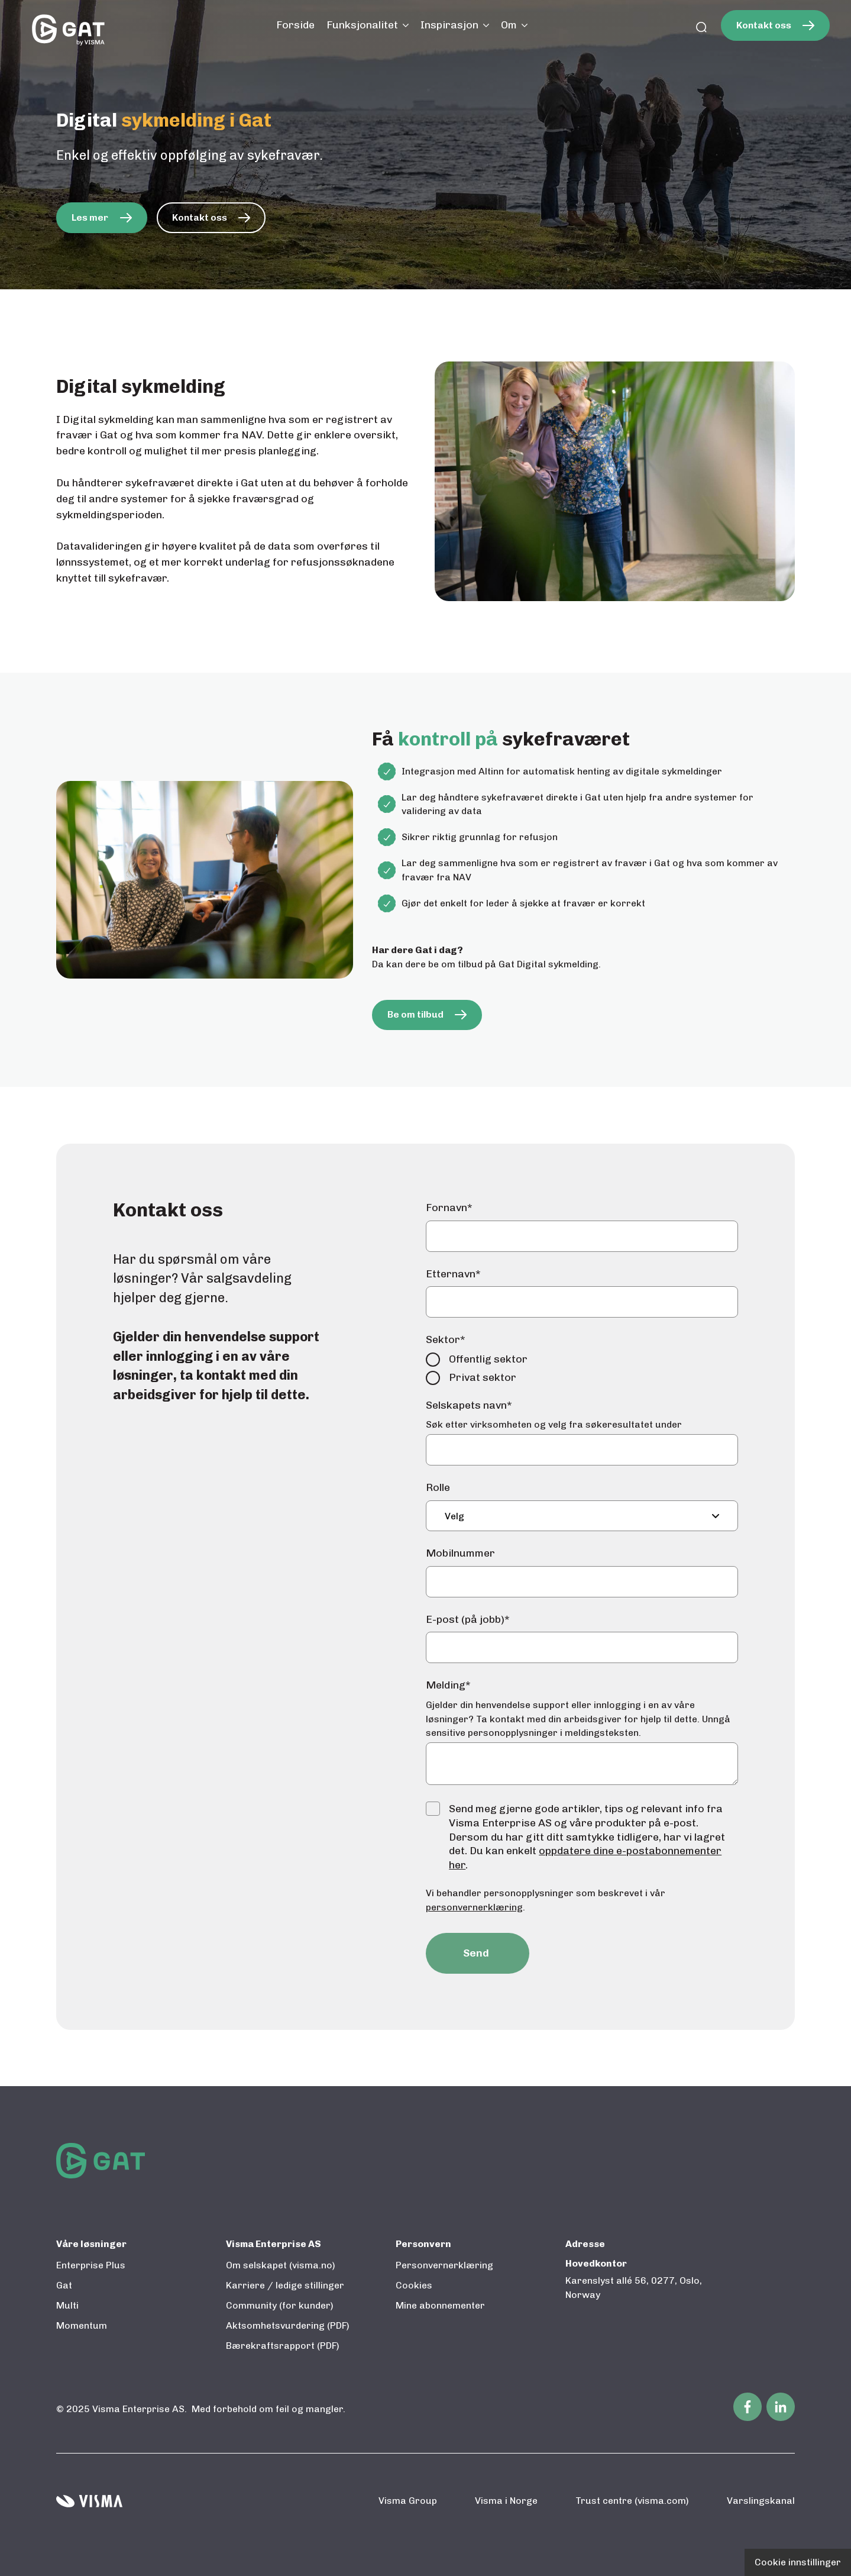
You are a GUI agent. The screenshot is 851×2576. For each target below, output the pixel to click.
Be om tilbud (415, 1014)
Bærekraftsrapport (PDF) (282, 2345)
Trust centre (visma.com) (632, 2500)
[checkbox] (582, 1367)
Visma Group (407, 2500)
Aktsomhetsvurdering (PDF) (288, 2325)
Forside (295, 24)
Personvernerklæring (444, 2265)
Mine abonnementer (440, 2305)
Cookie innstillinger (798, 2562)
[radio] (582, 1358)
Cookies (414, 2285)
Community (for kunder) (280, 2305)
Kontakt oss (763, 25)
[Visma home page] (89, 2501)
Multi (67, 2305)
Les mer (90, 217)
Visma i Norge (506, 2500)
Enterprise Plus (90, 2265)
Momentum (81, 2325)
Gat (64, 2285)
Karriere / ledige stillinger (285, 2285)
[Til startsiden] (68, 28)
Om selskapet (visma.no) (280, 2265)
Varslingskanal (761, 2500)
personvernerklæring (474, 1907)
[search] (701, 28)
